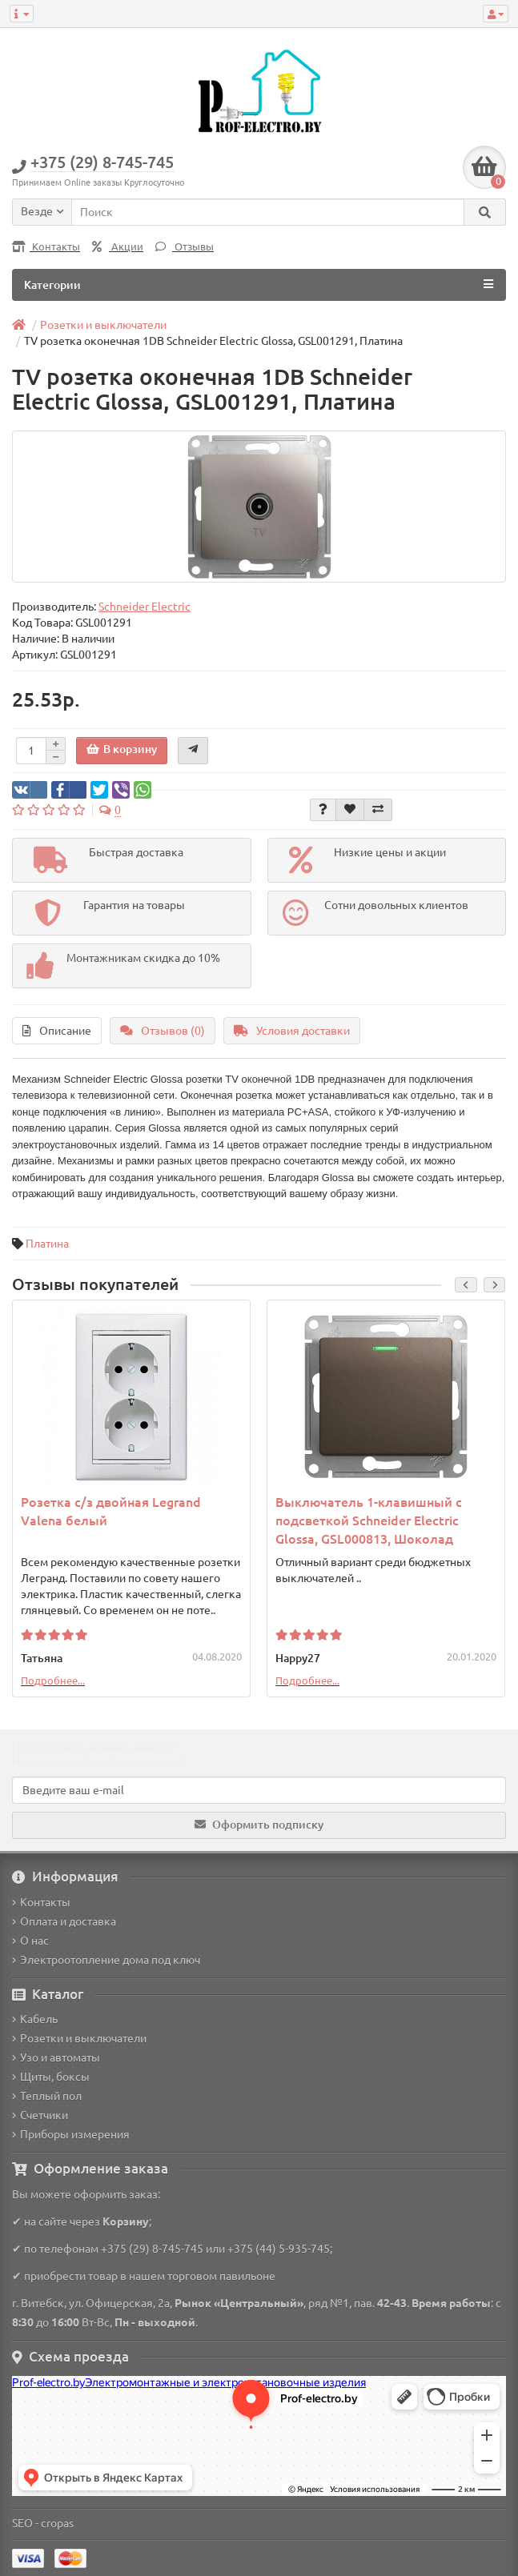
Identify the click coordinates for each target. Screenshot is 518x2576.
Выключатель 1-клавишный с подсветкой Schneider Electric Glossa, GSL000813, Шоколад (368, 1520)
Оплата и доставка (64, 1921)
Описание (56, 1030)
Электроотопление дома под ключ (106, 1959)
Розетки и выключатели (79, 2038)
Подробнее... (53, 1680)
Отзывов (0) (162, 1030)
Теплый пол (47, 2095)
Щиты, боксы (51, 2076)
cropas (57, 2523)
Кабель (35, 2019)
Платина (47, 1243)
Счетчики (40, 2115)
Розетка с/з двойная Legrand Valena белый (111, 1511)
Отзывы (184, 247)
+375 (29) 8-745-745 (152, 2248)
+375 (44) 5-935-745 (278, 2248)
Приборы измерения (71, 2134)
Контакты (46, 247)
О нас (30, 1940)
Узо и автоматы (56, 2057)
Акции (117, 247)
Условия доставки (292, 1030)
